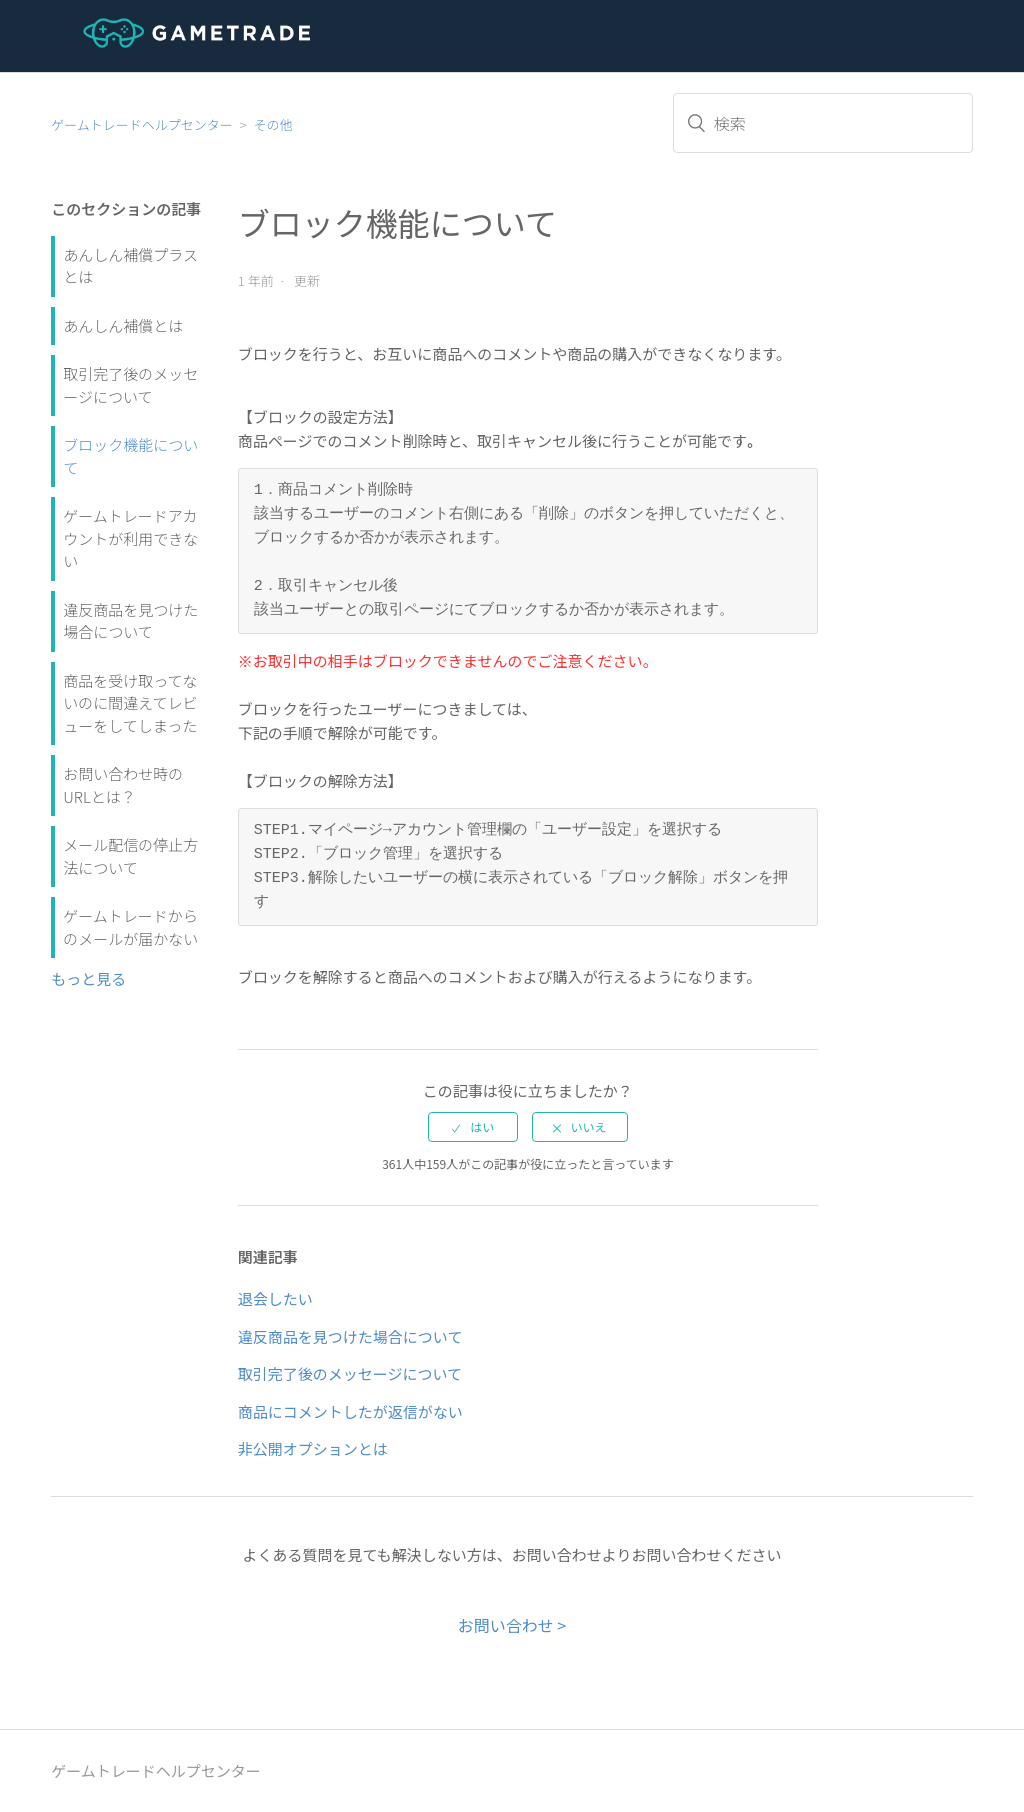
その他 (273, 124)
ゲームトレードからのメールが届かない (130, 927)
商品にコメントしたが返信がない (350, 1411)
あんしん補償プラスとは (130, 266)
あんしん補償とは (123, 325)
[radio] (473, 1127)
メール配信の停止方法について (130, 856)
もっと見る (88, 978)
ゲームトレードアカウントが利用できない (130, 538)
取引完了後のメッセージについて (130, 385)
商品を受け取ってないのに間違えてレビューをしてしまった (130, 703)
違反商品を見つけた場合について (130, 621)
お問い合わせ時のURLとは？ (123, 785)
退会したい (275, 1298)
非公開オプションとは (313, 1448)
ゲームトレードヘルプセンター (142, 124)
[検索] (823, 123)
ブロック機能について (130, 456)
